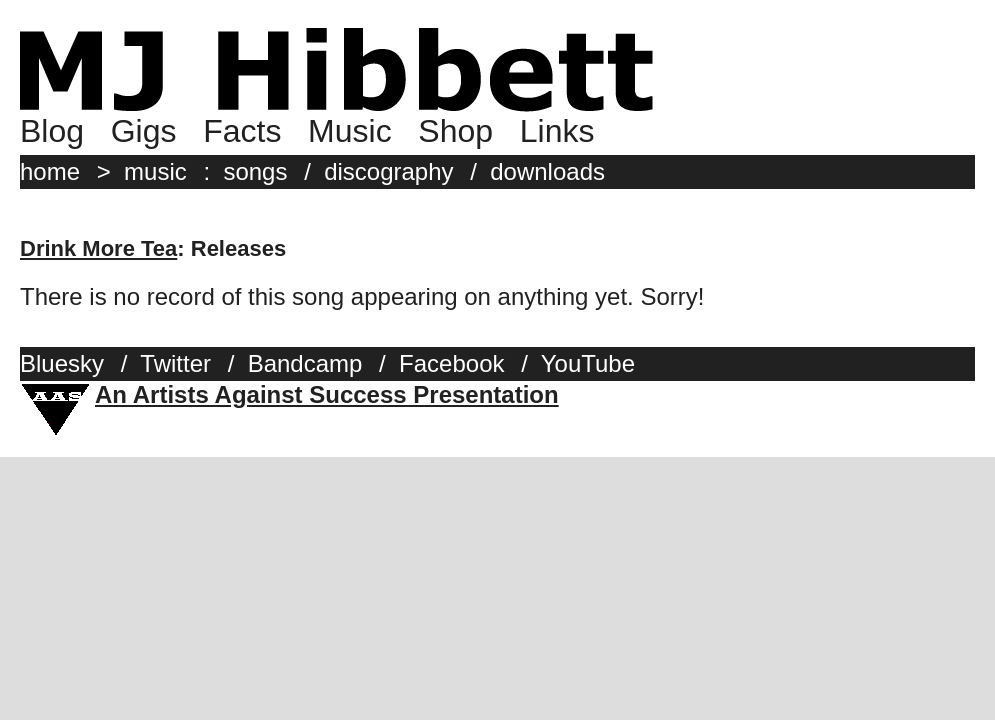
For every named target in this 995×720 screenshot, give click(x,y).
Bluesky (62, 363)
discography (388, 171)
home (50, 171)
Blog (52, 131)
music (155, 171)
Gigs (144, 131)
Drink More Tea (98, 248)
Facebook (451, 363)
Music (350, 131)
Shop (455, 131)
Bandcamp (305, 363)
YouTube (588, 363)
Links (557, 131)
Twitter (175, 363)
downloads (547, 171)
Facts (242, 131)
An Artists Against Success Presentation (327, 394)
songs (255, 171)
